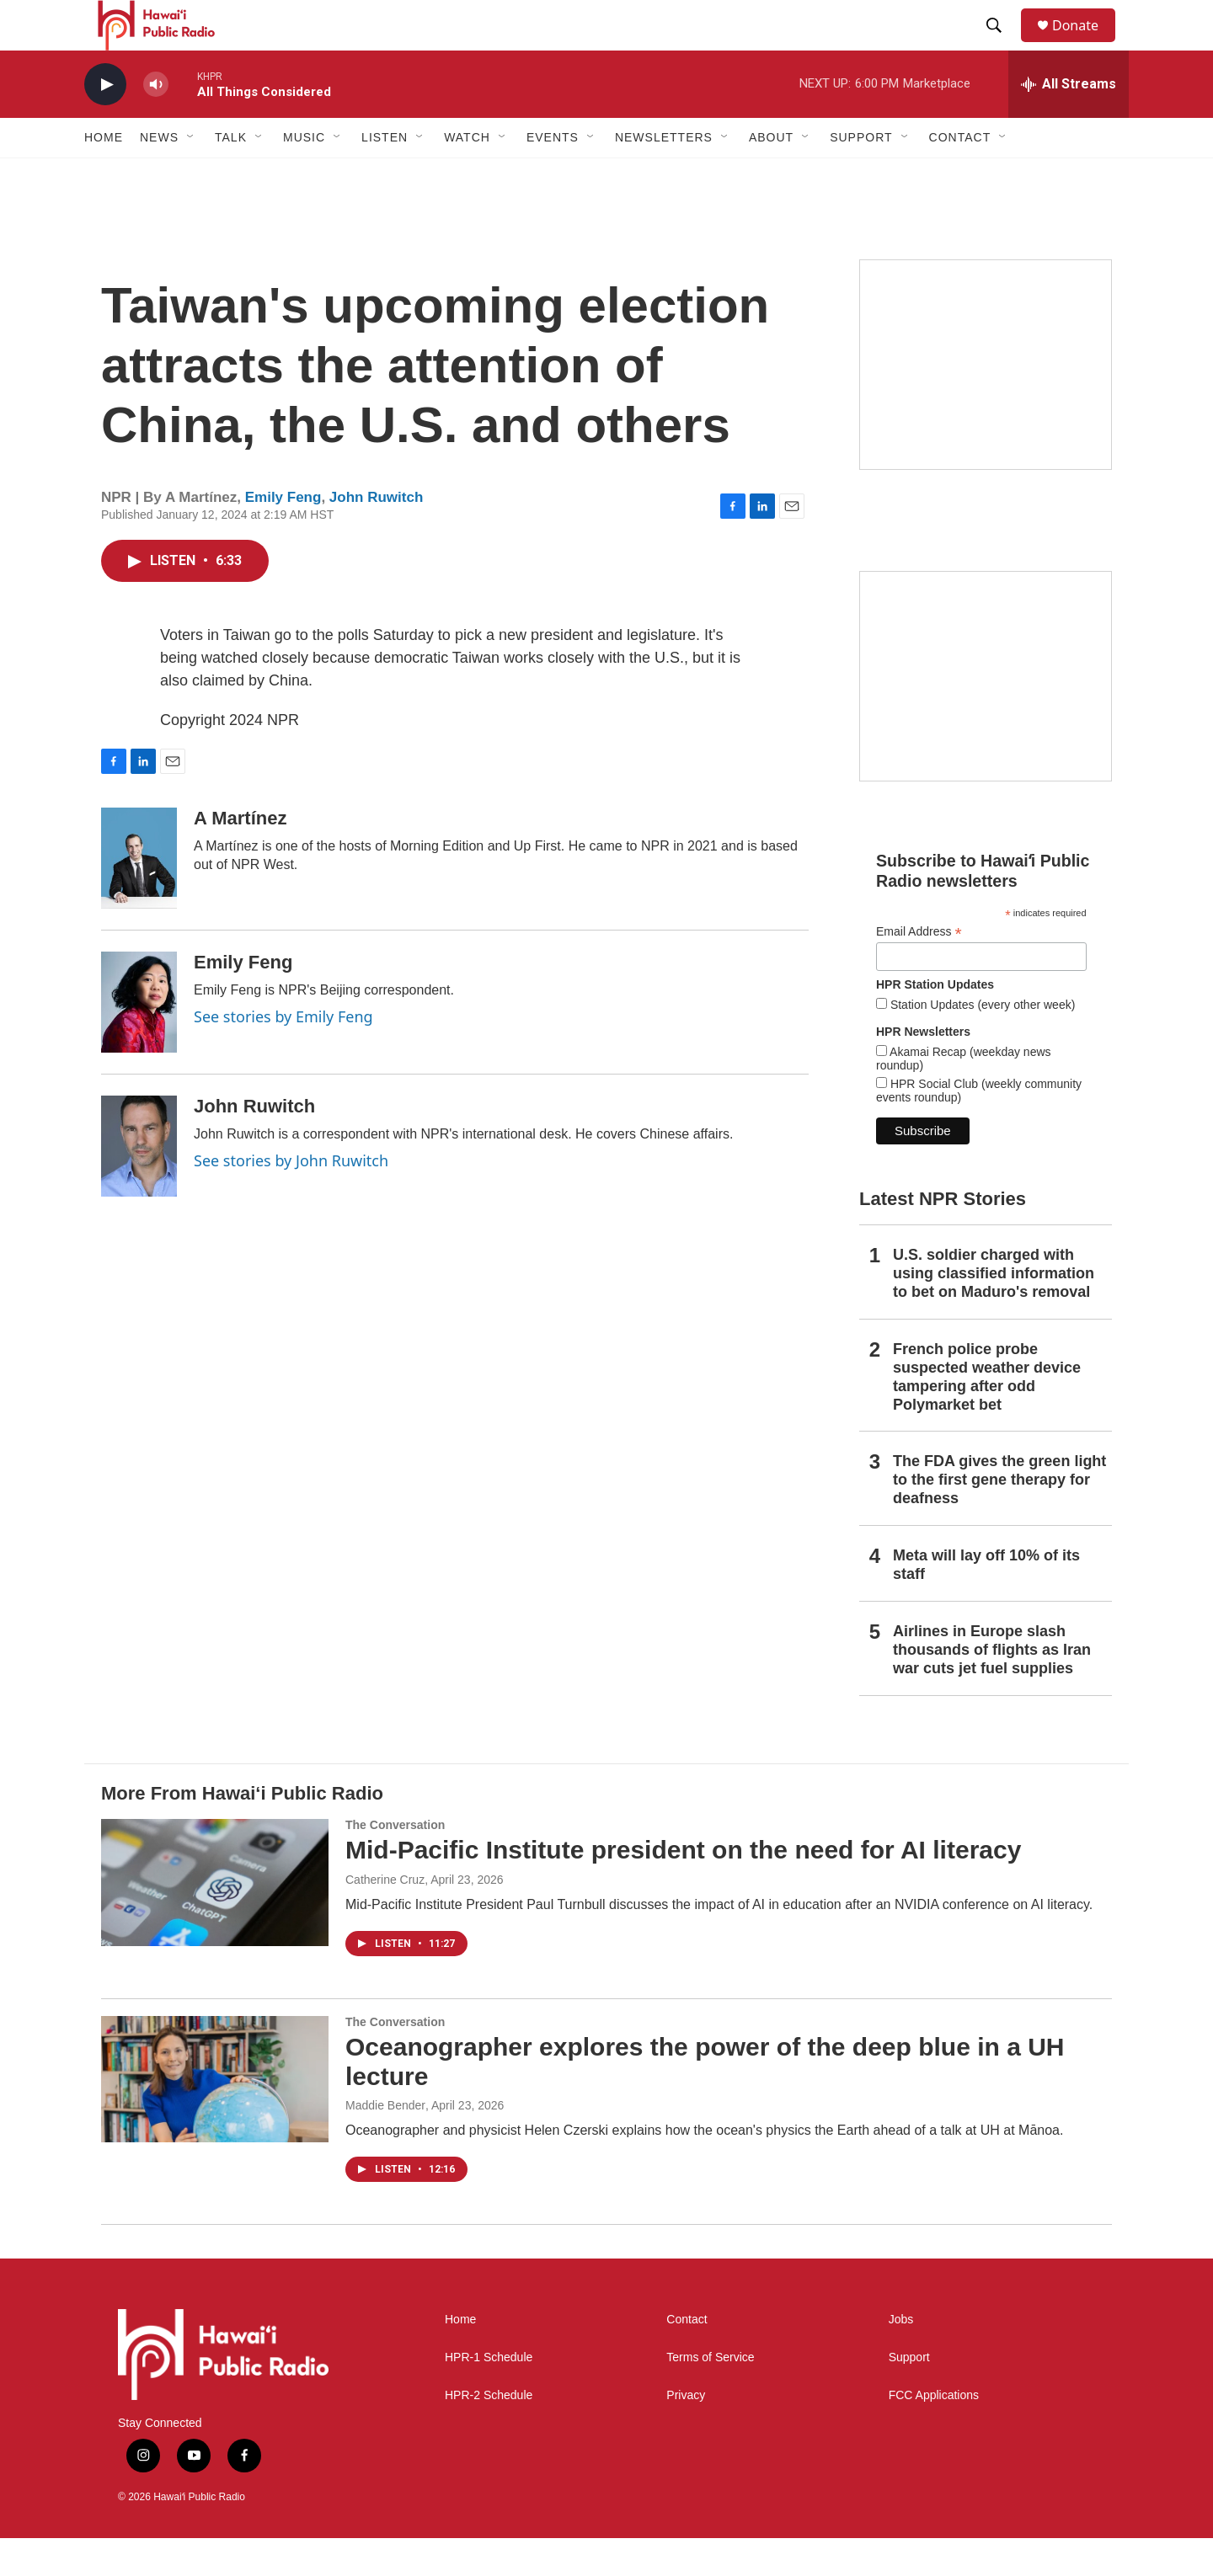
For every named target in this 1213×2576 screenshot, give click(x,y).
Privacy (685, 2433)
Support (909, 2395)
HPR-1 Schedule (488, 2395)
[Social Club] (985, 714)
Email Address (919, 970)
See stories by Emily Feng (283, 1054)
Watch (467, 175)
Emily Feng (283, 535)
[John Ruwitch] (139, 1184)
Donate (1086, 44)
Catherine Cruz (385, 1917)
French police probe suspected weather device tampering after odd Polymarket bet (987, 1415)
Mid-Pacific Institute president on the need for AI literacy (683, 1887)
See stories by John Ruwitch (291, 1198)
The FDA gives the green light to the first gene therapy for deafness (999, 1517)
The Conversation (395, 1862)
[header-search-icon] (1002, 44)
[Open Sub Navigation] (191, 175)
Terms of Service (710, 2395)
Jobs (901, 2357)
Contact (686, 2357)
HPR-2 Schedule (488, 2433)
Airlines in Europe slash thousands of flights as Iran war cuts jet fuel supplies (992, 1688)
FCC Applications (934, 2433)
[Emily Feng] (139, 1040)
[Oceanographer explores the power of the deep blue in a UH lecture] (215, 2117)
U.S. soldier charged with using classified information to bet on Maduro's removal (993, 1311)
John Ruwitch (376, 535)
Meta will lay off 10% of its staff (986, 1602)
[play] (105, 122)
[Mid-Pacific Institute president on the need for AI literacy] (215, 1920)
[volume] (156, 122)
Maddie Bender (385, 2143)
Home (103, 175)
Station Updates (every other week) (981, 1042)
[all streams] (1068, 122)
